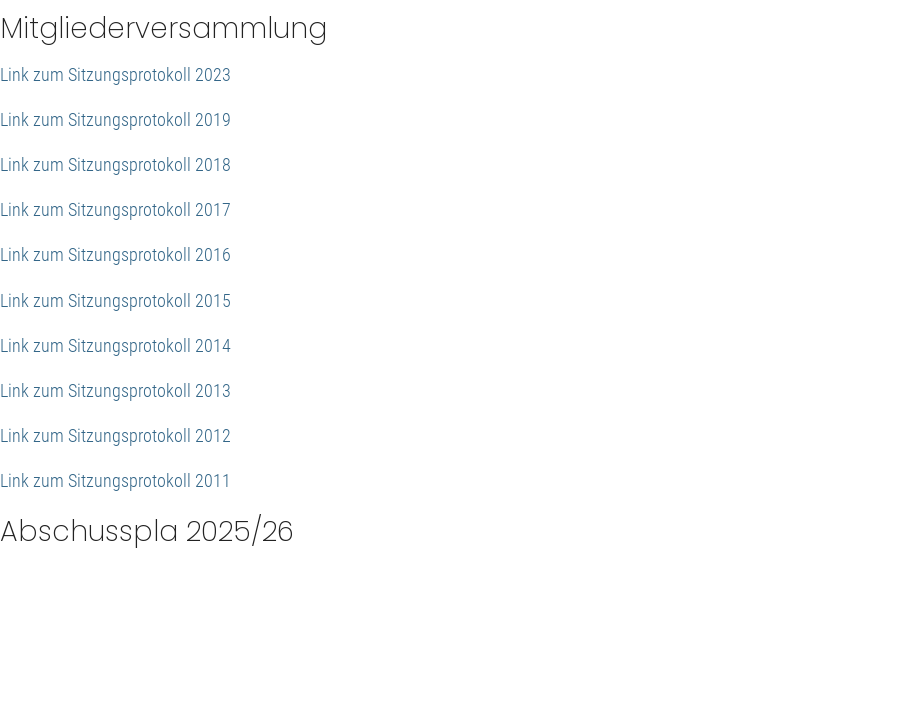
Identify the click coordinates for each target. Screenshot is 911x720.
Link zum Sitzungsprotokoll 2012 (115, 435)
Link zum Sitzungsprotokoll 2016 (115, 254)
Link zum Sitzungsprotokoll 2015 (115, 300)
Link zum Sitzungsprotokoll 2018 (115, 164)
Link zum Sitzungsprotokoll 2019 (115, 119)
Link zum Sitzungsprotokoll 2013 (115, 390)
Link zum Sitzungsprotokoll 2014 (115, 345)
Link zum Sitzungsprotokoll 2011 (115, 480)
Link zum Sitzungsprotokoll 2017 (115, 209)
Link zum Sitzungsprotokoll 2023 (115, 74)
